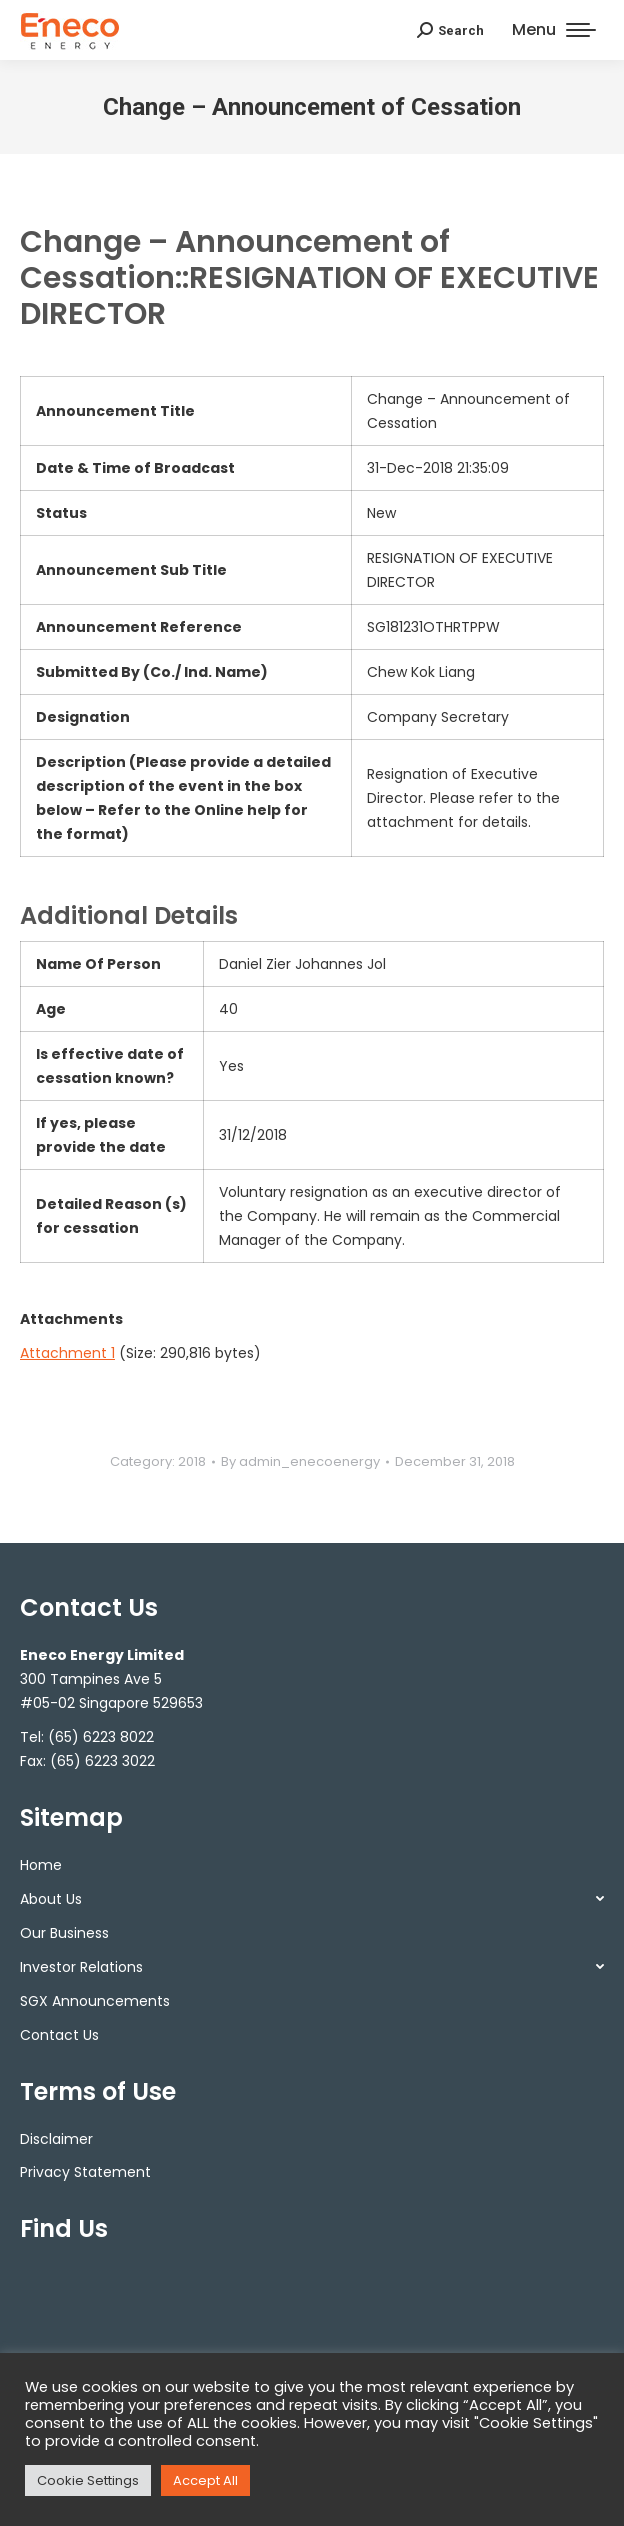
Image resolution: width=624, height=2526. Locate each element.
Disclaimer (56, 2139)
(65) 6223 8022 (101, 1737)
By (300, 1461)
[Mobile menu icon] (554, 30)
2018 (192, 1461)
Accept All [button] (205, 2480)
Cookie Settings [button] (88, 2480)
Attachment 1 (67, 1353)
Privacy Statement (85, 2172)
